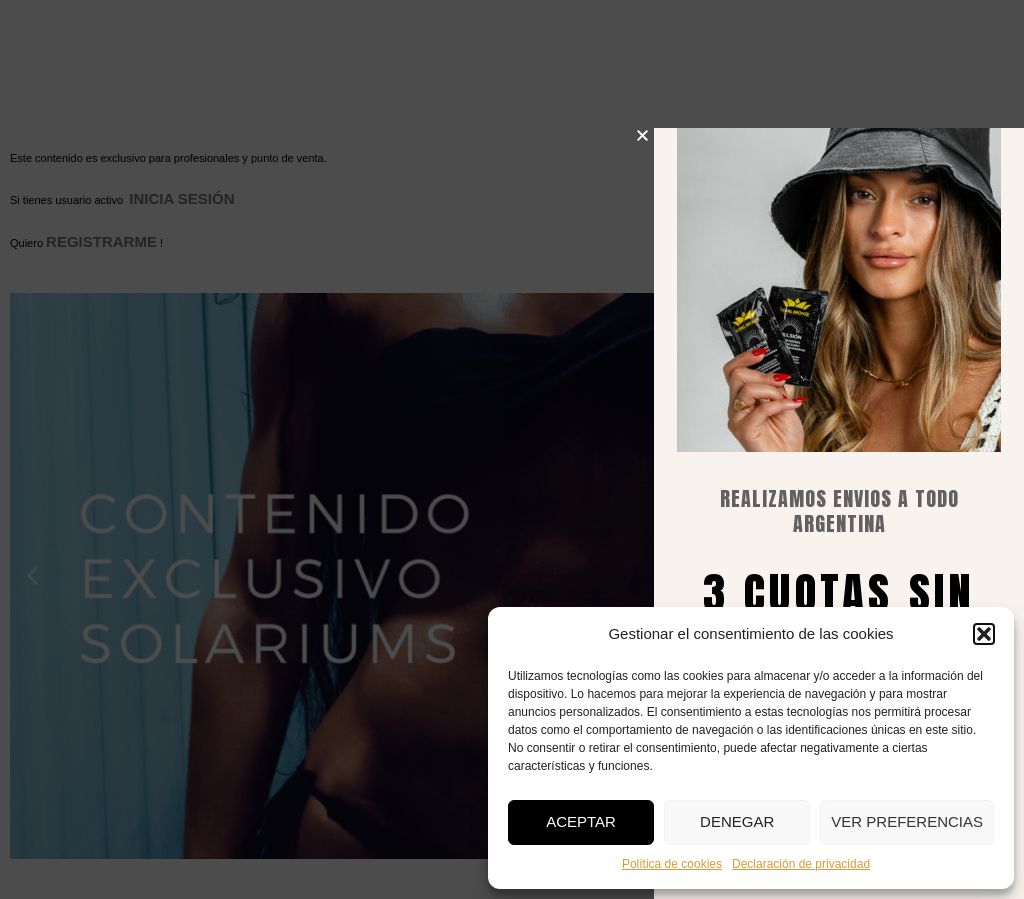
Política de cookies (672, 864)
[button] (984, 634)
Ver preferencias (907, 821)
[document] (512, 449)
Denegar (737, 821)
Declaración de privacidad (801, 864)
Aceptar (581, 821)
